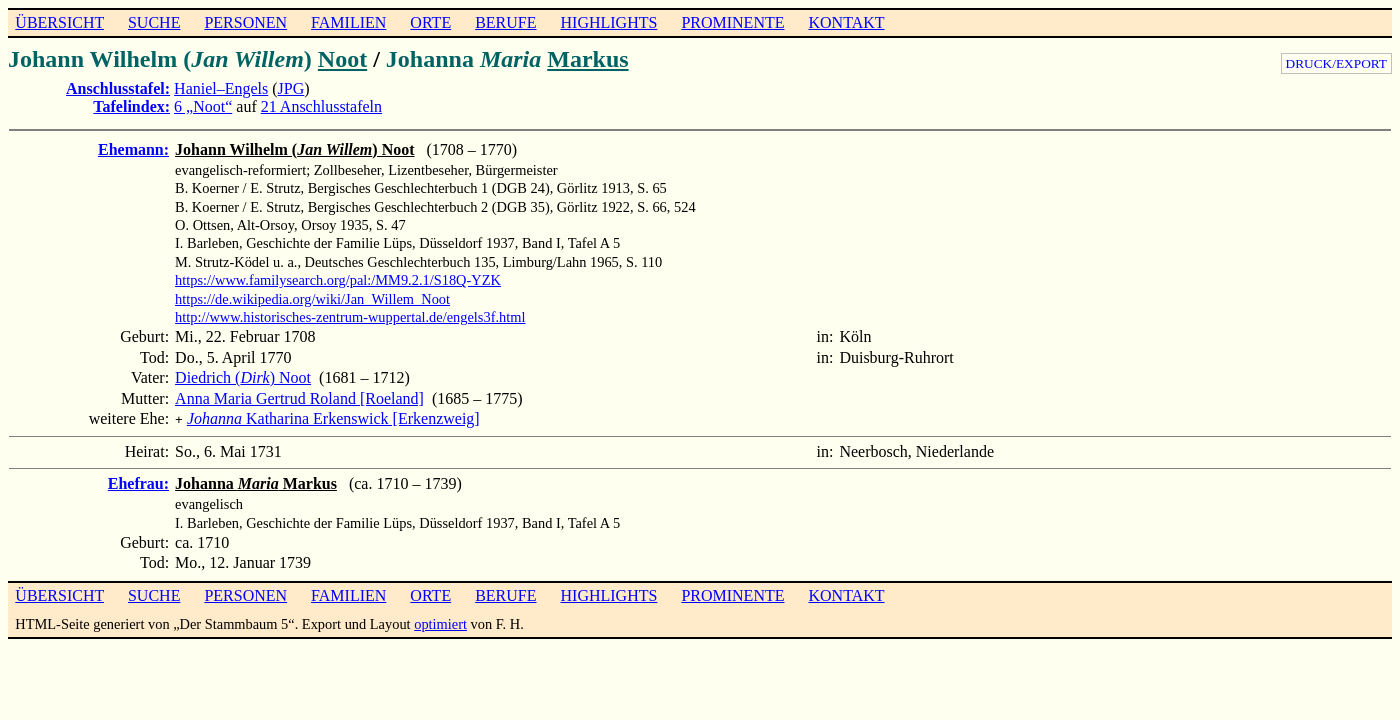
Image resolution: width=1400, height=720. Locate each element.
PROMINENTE (732, 22)
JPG (291, 88)
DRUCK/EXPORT (1336, 63)
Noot (342, 59)
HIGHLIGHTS (609, 22)
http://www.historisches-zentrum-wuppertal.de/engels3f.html (350, 317)
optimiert (440, 622)
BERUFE (505, 22)
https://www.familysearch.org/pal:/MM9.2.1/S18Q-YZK (338, 280)
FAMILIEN (348, 22)
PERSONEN (245, 22)
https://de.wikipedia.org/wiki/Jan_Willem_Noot (312, 299)
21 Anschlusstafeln (321, 106)
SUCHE (154, 22)
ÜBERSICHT (59, 22)
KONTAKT (846, 22)
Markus (587, 59)
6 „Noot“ (203, 106)
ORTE (430, 22)
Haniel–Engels (221, 88)
